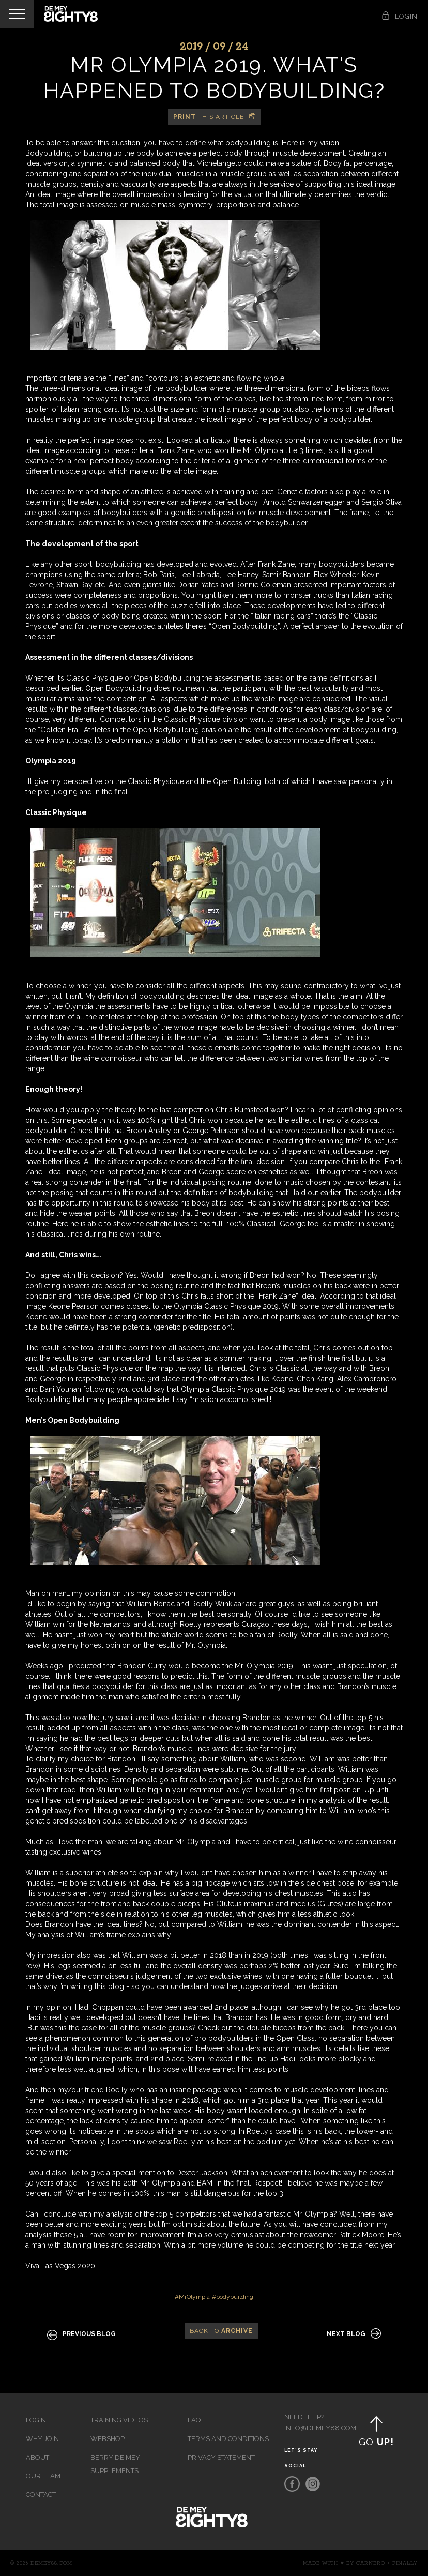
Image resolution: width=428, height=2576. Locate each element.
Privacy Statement (221, 2457)
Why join (42, 2439)
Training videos (119, 2420)
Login (36, 2420)
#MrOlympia (192, 2296)
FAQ (194, 2420)
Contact (41, 2494)
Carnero (370, 2563)
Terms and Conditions (228, 2439)
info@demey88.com (311, 2428)
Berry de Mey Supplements (115, 2464)
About (37, 2457)
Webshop (107, 2439)
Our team (43, 2476)
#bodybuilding (232, 2296)
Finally (405, 2563)
